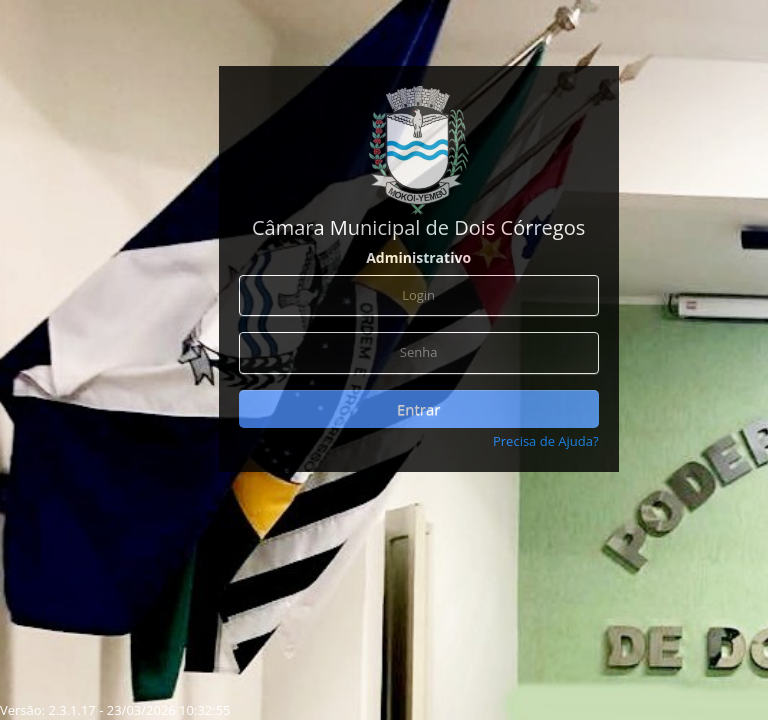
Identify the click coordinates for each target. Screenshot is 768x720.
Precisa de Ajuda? (546, 441)
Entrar (418, 409)
